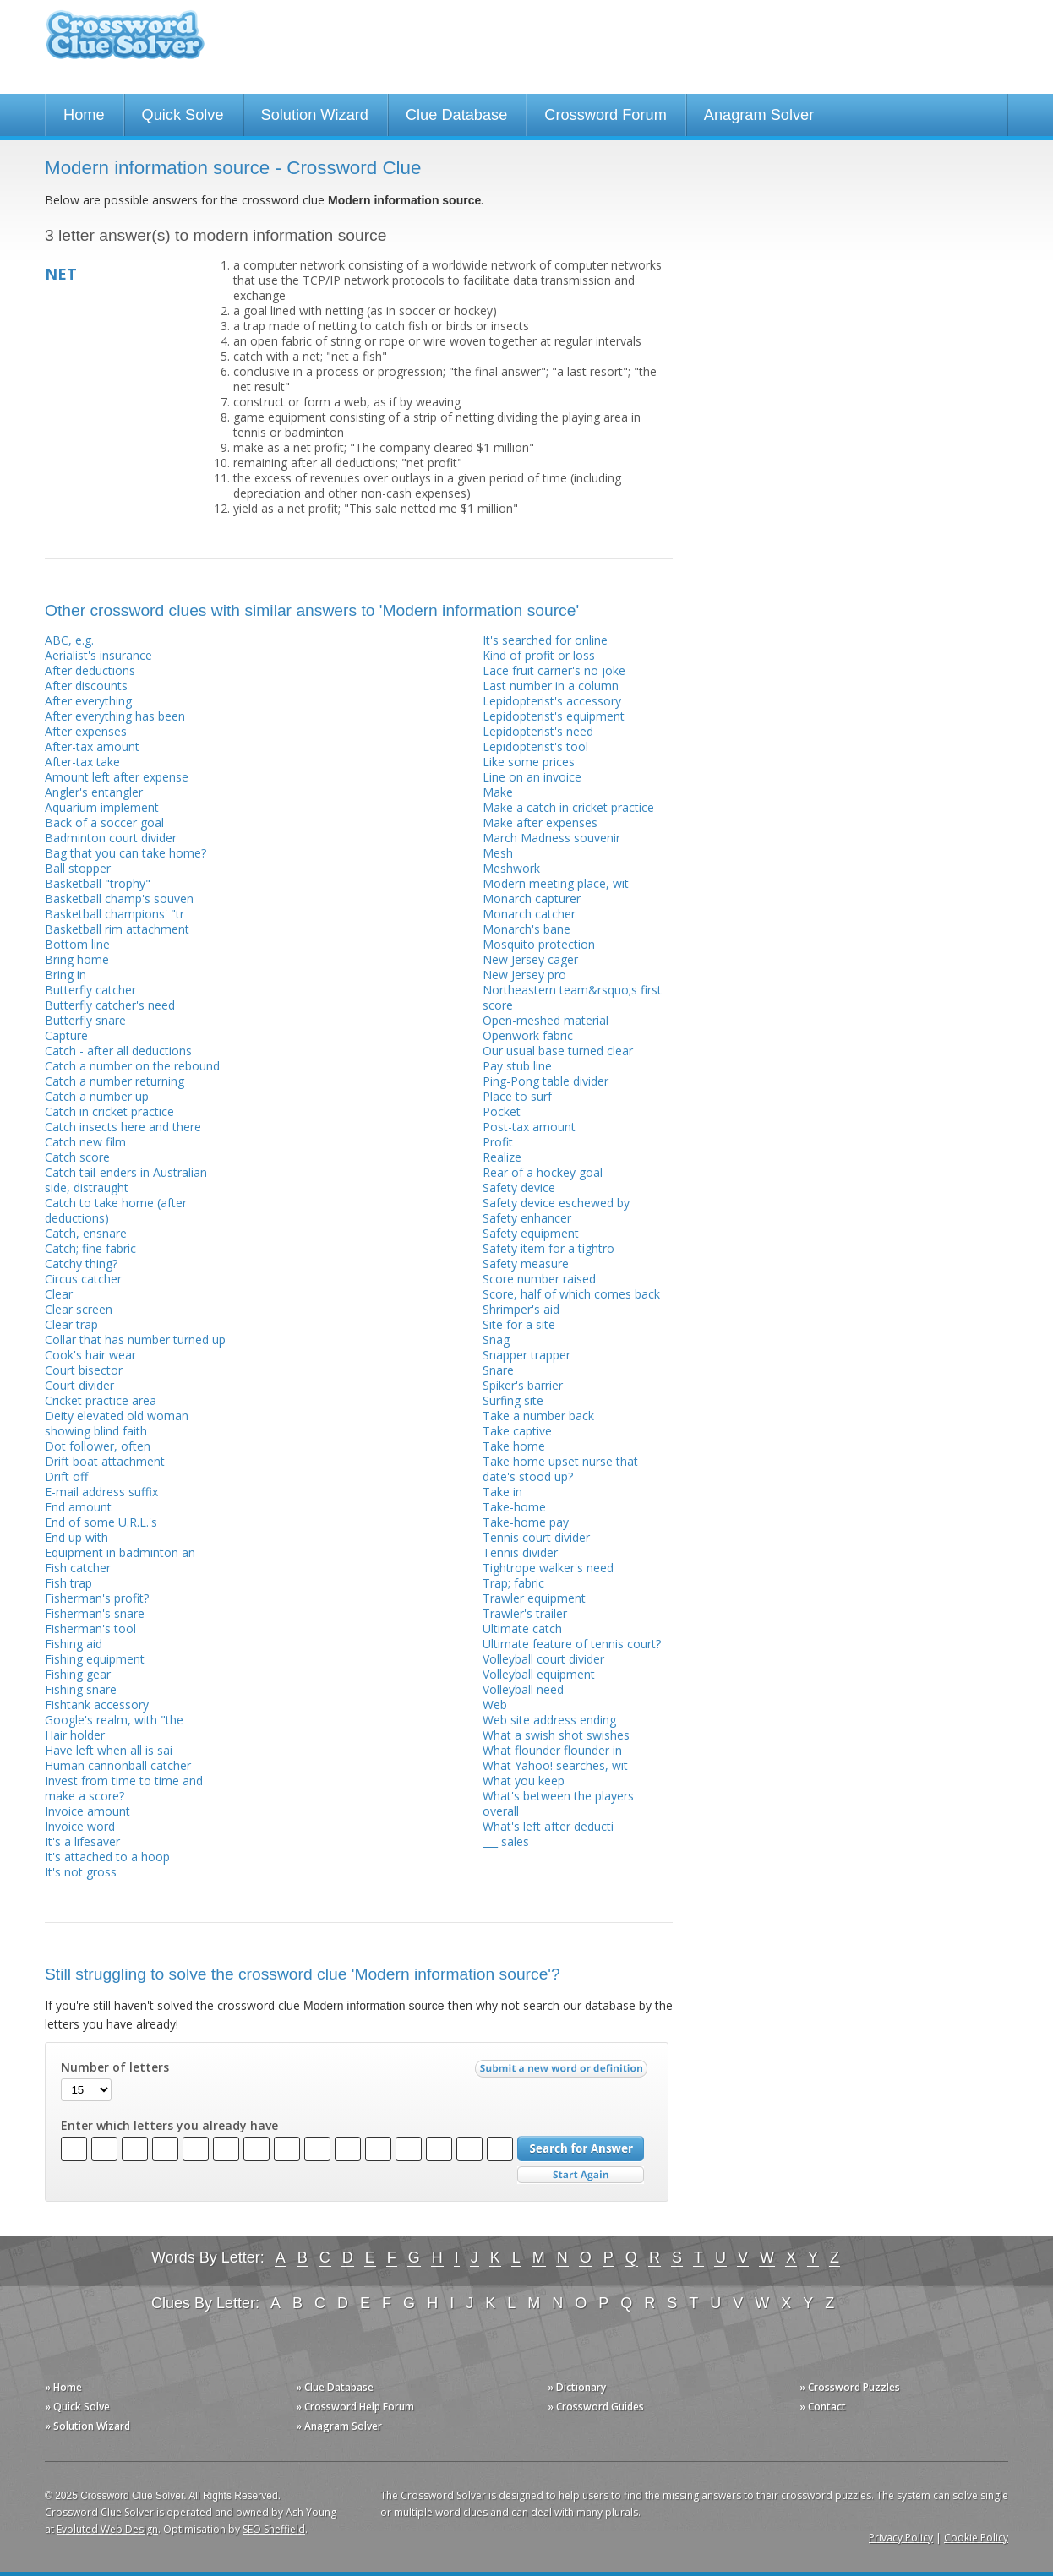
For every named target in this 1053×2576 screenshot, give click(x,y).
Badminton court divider (111, 838)
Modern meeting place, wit (556, 883)
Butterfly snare (85, 1020)
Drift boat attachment (105, 1461)
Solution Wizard (314, 114)
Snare (498, 1370)
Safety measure (526, 1263)
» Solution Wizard (87, 2426)
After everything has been (115, 716)
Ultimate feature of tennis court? (572, 1644)
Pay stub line (517, 1066)
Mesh (498, 853)
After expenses (86, 731)
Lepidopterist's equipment (554, 716)
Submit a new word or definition (563, 2072)
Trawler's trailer (525, 1613)
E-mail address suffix (101, 1492)
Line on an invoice (532, 777)
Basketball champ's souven (119, 898)
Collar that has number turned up (135, 1340)
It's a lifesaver (82, 1841)
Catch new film (85, 1142)
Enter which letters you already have (169, 2125)
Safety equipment (531, 1233)
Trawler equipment (534, 1598)
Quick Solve (183, 114)
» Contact (822, 2406)
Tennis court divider (536, 1537)
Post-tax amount (529, 1127)
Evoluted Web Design (107, 2529)
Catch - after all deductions (118, 1051)
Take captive (517, 1431)
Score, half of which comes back (571, 1294)
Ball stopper (78, 868)
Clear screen (78, 1309)
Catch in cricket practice (109, 1111)
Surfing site (513, 1400)
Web (495, 1704)
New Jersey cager (530, 959)
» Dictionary (577, 2387)
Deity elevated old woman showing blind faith (116, 1423)
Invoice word (80, 1826)
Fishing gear (78, 1674)
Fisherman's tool (90, 1628)
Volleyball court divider (543, 1659)
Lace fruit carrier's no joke (554, 670)
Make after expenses (540, 822)
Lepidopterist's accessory (552, 701)
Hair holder (75, 1735)
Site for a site (519, 1324)
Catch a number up (97, 1096)
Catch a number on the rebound (132, 1066)
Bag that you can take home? (125, 853)
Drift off (66, 1476)
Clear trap (71, 1324)
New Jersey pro (524, 975)
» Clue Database (335, 2387)
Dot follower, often (97, 1446)
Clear (59, 1294)
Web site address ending (549, 1720)
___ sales (506, 1841)
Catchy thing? (81, 1263)
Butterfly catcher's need (110, 1005)
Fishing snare (81, 1689)
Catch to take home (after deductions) (116, 1210)
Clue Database (456, 114)
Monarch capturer (532, 898)
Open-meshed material (545, 1020)
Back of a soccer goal (104, 822)
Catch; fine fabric (90, 1248)
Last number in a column (551, 686)
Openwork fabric (528, 1035)
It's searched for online (545, 640)
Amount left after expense (116, 777)
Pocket (502, 1111)
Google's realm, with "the (114, 1720)
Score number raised (539, 1279)
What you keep (524, 1781)
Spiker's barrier (523, 1385)
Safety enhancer (527, 1218)
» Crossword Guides (596, 2406)
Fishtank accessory (97, 1704)
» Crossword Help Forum (355, 2406)
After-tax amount (92, 746)
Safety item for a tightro (548, 1248)
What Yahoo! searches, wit (555, 1765)
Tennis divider (520, 1552)
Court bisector (84, 1370)
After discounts (86, 686)
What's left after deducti (548, 1826)
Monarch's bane (526, 929)
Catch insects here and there (123, 1127)
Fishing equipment (95, 1659)
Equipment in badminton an (120, 1552)
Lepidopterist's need (538, 731)
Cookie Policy (976, 2537)
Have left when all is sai (108, 1750)
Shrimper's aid (521, 1309)
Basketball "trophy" (97, 883)
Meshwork (511, 868)
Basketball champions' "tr (114, 914)
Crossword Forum (605, 114)
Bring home (77, 959)
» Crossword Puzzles (849, 2387)
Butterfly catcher (90, 990)
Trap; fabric (513, 1583)
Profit (498, 1142)
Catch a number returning (114, 1081)
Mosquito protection (539, 944)
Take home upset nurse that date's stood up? (560, 1468)
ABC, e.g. (69, 640)
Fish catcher (78, 1568)
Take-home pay (526, 1522)
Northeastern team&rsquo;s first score (572, 997)
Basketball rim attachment (117, 929)
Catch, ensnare (86, 1233)
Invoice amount (87, 1811)
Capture (66, 1035)
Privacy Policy (901, 2537)
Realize (502, 1157)
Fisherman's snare (95, 1613)
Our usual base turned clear (558, 1051)
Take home (514, 1446)
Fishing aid (73, 1644)
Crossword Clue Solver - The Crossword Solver (125, 42)
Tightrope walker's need (548, 1568)
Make (498, 792)
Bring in (65, 975)
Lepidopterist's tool (535, 746)
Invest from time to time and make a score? (124, 1788)
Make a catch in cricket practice (568, 807)
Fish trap (68, 1583)
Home (84, 114)
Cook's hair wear (90, 1355)
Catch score (77, 1157)
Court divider (79, 1385)
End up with (76, 1537)
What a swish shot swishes (556, 1735)
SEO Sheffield (274, 2529)
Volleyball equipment (539, 1674)
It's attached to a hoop (107, 1857)
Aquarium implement (102, 807)
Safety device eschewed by (556, 1203)
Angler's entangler (94, 792)
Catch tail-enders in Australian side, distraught (126, 1179)
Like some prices (529, 762)
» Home (63, 2387)
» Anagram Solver (339, 2426)
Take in (502, 1492)
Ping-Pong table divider (545, 1081)
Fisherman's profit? (97, 1598)
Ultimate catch (522, 1628)
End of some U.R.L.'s (101, 1522)
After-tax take (82, 762)
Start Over (580, 2175)
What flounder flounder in (552, 1750)
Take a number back (538, 1416)
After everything (88, 701)
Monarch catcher (529, 914)
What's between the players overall (558, 1803)
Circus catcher (83, 1279)
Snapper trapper (526, 1355)
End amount (78, 1507)
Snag (496, 1340)
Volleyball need (523, 1689)
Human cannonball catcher (118, 1765)
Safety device (519, 1187)
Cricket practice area (100, 1400)
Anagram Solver (759, 114)
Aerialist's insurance (98, 655)
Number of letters (115, 2067)
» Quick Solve (77, 2406)
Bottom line (77, 944)
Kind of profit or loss (539, 655)
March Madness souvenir (551, 838)
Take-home (514, 1507)
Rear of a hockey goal (543, 1172)
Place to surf (517, 1096)
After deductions (90, 670)
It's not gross (81, 1872)
